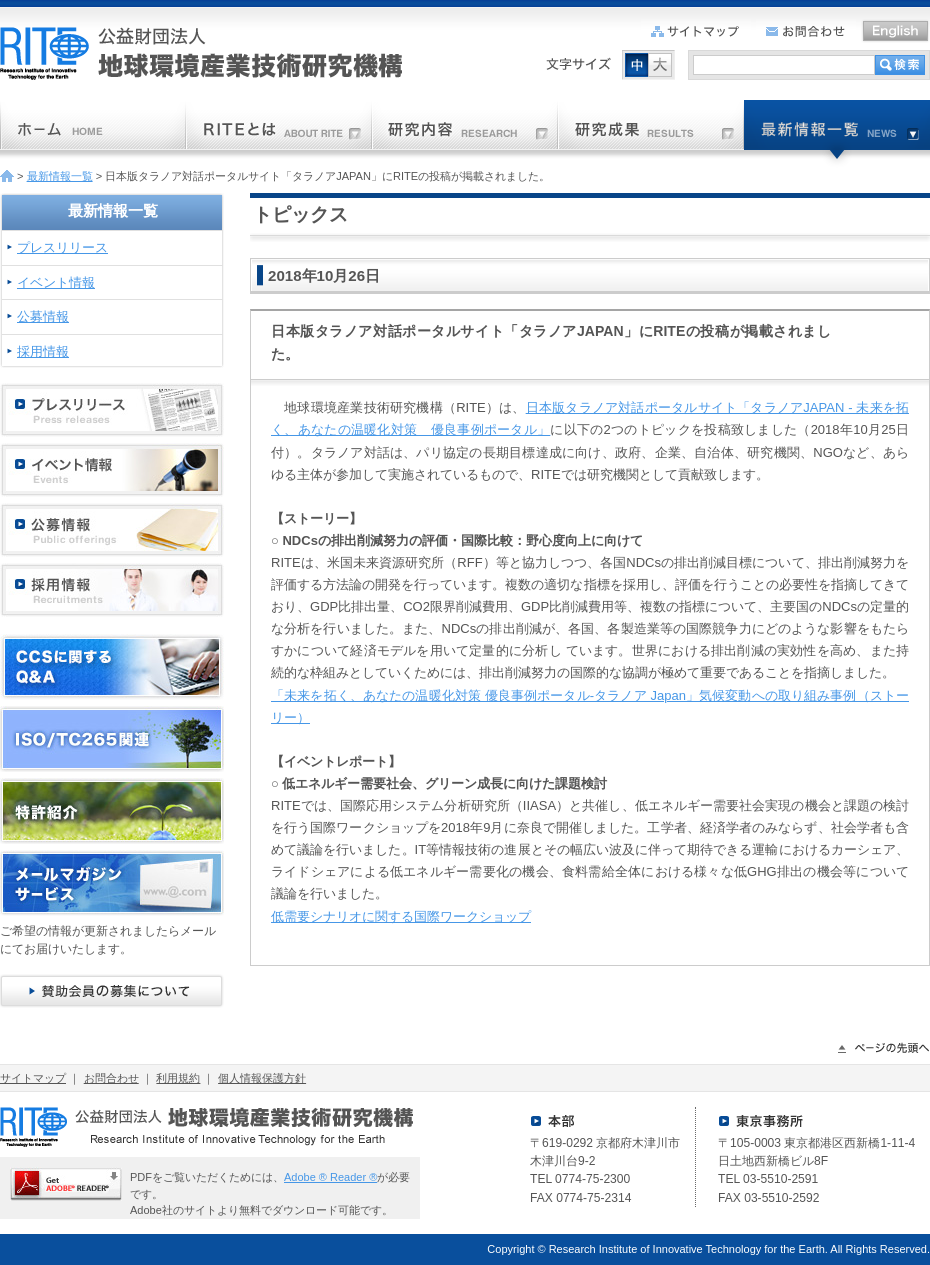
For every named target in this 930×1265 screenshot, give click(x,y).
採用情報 (43, 351)
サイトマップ (33, 1078)
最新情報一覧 (60, 176)
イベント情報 (56, 282)
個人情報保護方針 (262, 1078)
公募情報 (43, 316)
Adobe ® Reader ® (330, 1177)
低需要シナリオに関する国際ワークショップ (401, 916)
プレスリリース (62, 247)
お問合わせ (111, 1078)
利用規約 (178, 1078)
